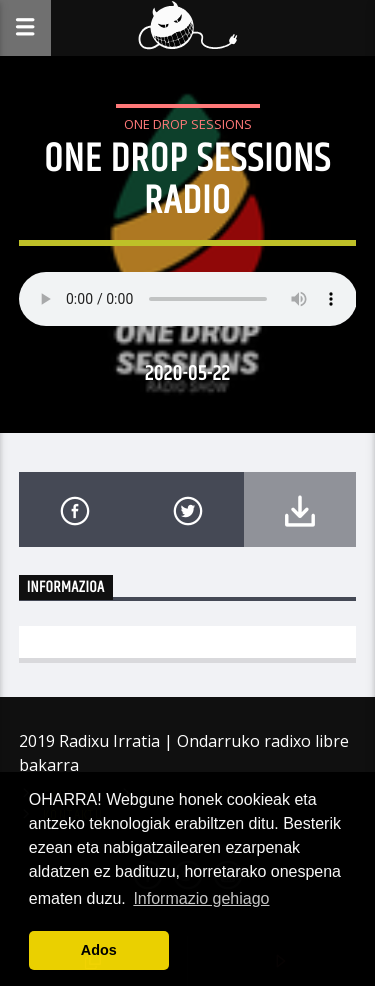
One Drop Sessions (188, 124)
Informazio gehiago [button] (201, 898)
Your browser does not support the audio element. (188, 299)
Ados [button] (99, 950)
